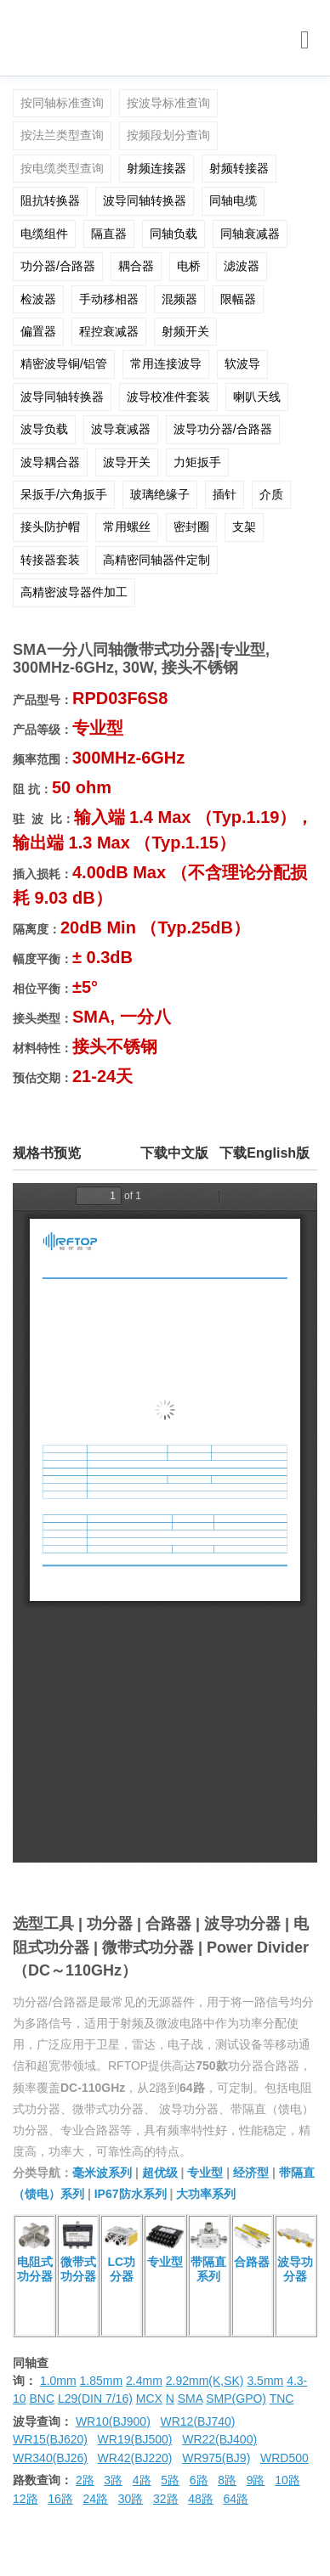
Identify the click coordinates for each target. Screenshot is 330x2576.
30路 (131, 2499)
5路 (170, 2480)
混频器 (179, 299)
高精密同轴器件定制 (156, 559)
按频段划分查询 (168, 135)
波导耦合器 (50, 462)
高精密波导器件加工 (74, 592)
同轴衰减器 (250, 233)
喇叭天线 (257, 396)
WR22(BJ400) (219, 2439)
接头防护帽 (50, 526)
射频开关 (185, 331)
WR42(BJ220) (135, 2458)
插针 (224, 494)
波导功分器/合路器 (223, 429)
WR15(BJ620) (50, 2439)
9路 (256, 2480)
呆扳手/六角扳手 (63, 494)
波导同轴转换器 (144, 200)
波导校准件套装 (168, 396)
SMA (190, 2398)
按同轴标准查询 (62, 103)
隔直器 (109, 233)
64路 (236, 2499)
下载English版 (264, 1153)
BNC (41, 2398)
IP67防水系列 (130, 2194)
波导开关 (127, 462)
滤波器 (241, 266)
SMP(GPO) (236, 2398)
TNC (282, 2398)
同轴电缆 (233, 200)
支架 (244, 526)
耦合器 (136, 266)
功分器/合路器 (57, 266)
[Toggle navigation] (304, 40)
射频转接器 (239, 168)
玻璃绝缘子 (160, 494)
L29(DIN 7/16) (95, 2398)
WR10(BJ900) (113, 2421)
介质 (271, 494)
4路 (142, 2480)
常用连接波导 (166, 363)
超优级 (160, 2172)
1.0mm (58, 2380)
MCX (149, 2398)
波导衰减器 (121, 429)
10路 (287, 2480)
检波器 (38, 299)
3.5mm (265, 2380)
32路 (166, 2499)
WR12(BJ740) (197, 2421)
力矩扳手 (197, 462)
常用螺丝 (127, 526)
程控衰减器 (109, 331)
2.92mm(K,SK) (205, 2380)
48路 (200, 2499)
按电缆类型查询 (62, 168)
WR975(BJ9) (216, 2458)
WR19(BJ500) (135, 2439)
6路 (199, 2480)
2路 (85, 2480)
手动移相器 (109, 299)
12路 (25, 2499)
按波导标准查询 (168, 103)
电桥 (189, 266)
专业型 (205, 2172)
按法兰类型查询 (62, 135)
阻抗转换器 (50, 200)
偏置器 (38, 331)
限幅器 (238, 299)
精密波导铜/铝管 (63, 363)
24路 (96, 2499)
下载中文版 (174, 1153)
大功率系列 (206, 2194)
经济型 (251, 2172)
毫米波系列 (102, 2172)
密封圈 (191, 526)
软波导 (242, 363)
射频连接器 (156, 168)
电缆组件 (44, 233)
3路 (113, 2480)
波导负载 (44, 429)
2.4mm (144, 2380)
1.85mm (101, 2380)
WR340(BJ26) (50, 2458)
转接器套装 (50, 559)
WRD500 (284, 2458)
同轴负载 (173, 233)
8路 (227, 2480)
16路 (60, 2499)
